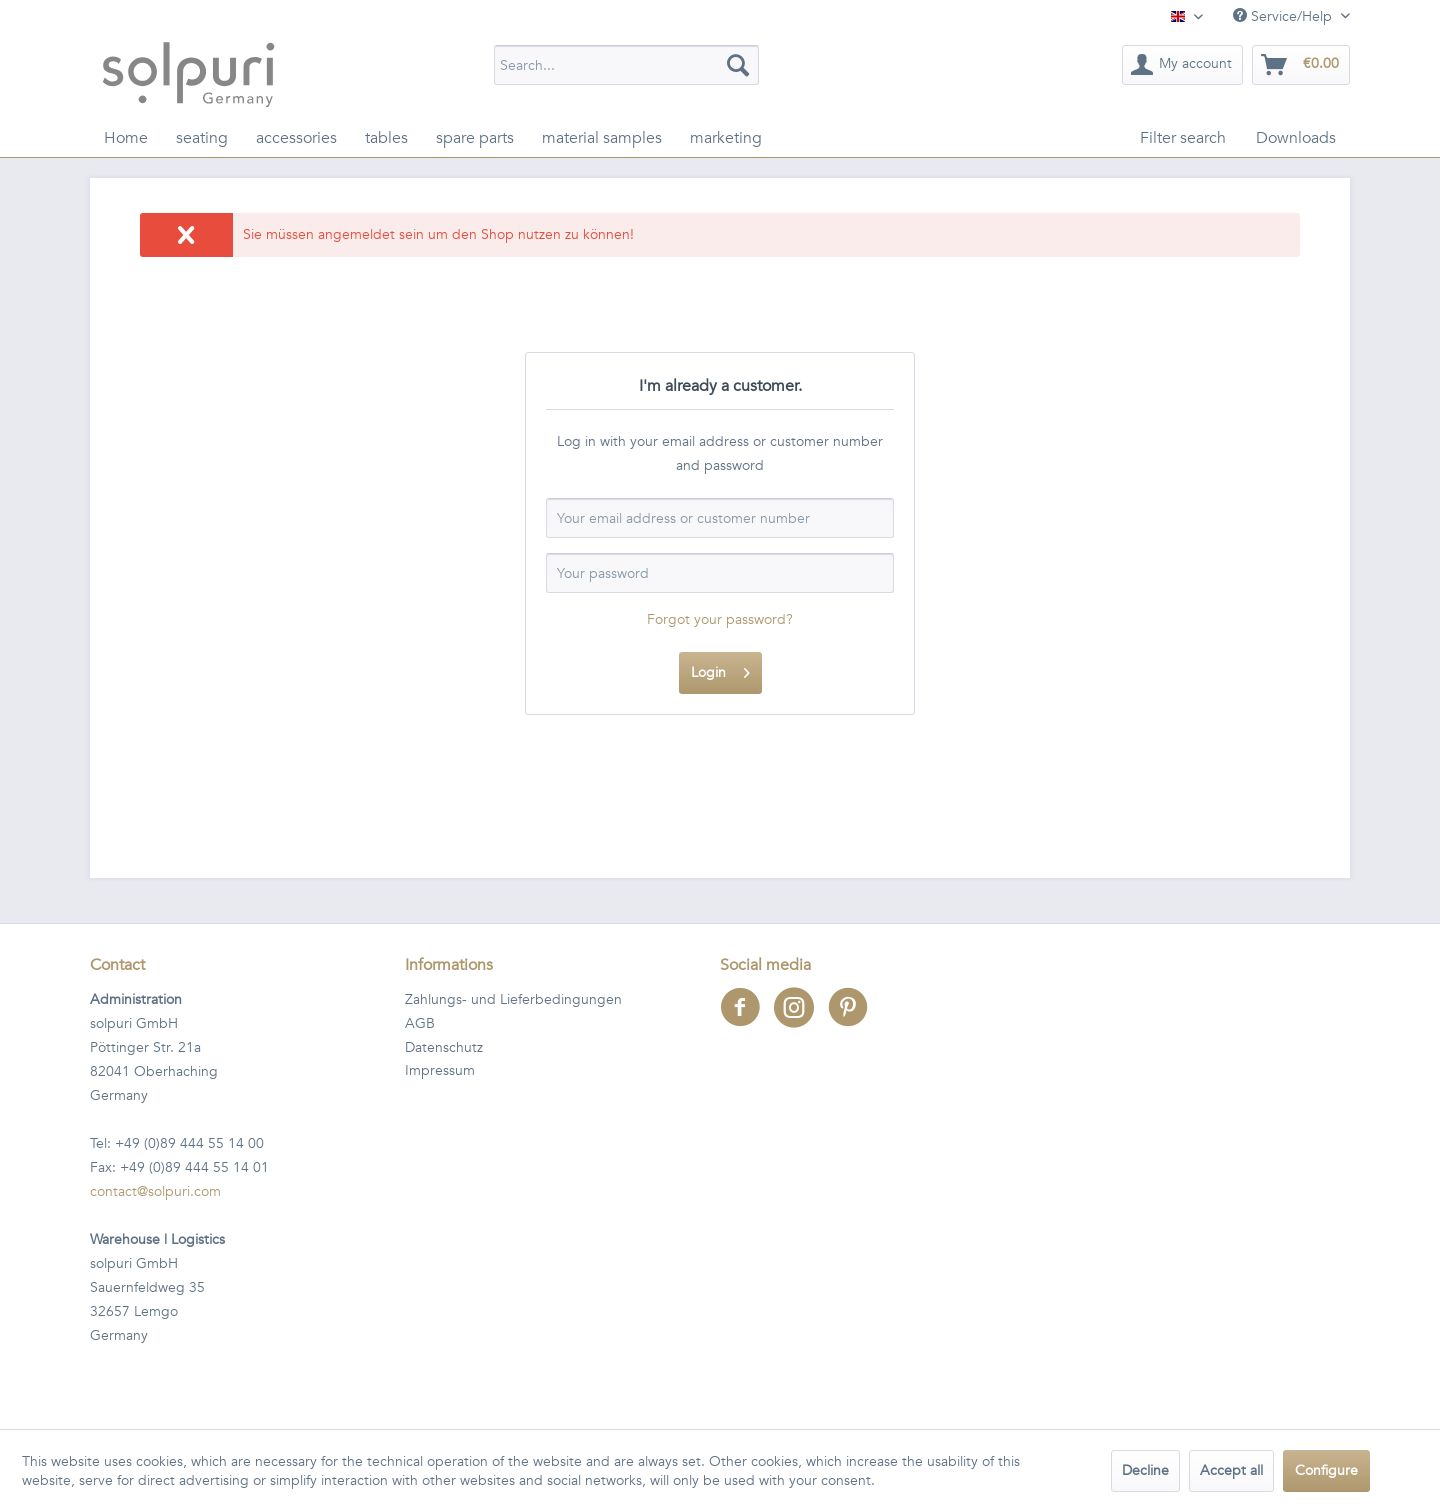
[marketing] (726, 138)
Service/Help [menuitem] (1284, 16)
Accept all (1231, 1470)
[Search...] (626, 65)
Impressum (440, 1070)
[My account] (1182, 65)
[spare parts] (475, 138)
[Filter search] (1183, 138)
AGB (420, 1023)
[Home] (126, 138)
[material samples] (602, 138)
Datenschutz (444, 1047)
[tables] (386, 138)
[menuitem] (626, 65)
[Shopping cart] (1301, 65)
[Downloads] (1296, 138)
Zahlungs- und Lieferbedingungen (513, 999)
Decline (1145, 1470)
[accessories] (296, 138)
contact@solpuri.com (155, 1191)
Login (720, 669)
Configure (1326, 1470)
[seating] (202, 138)
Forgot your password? (720, 619)
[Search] (738, 65)
